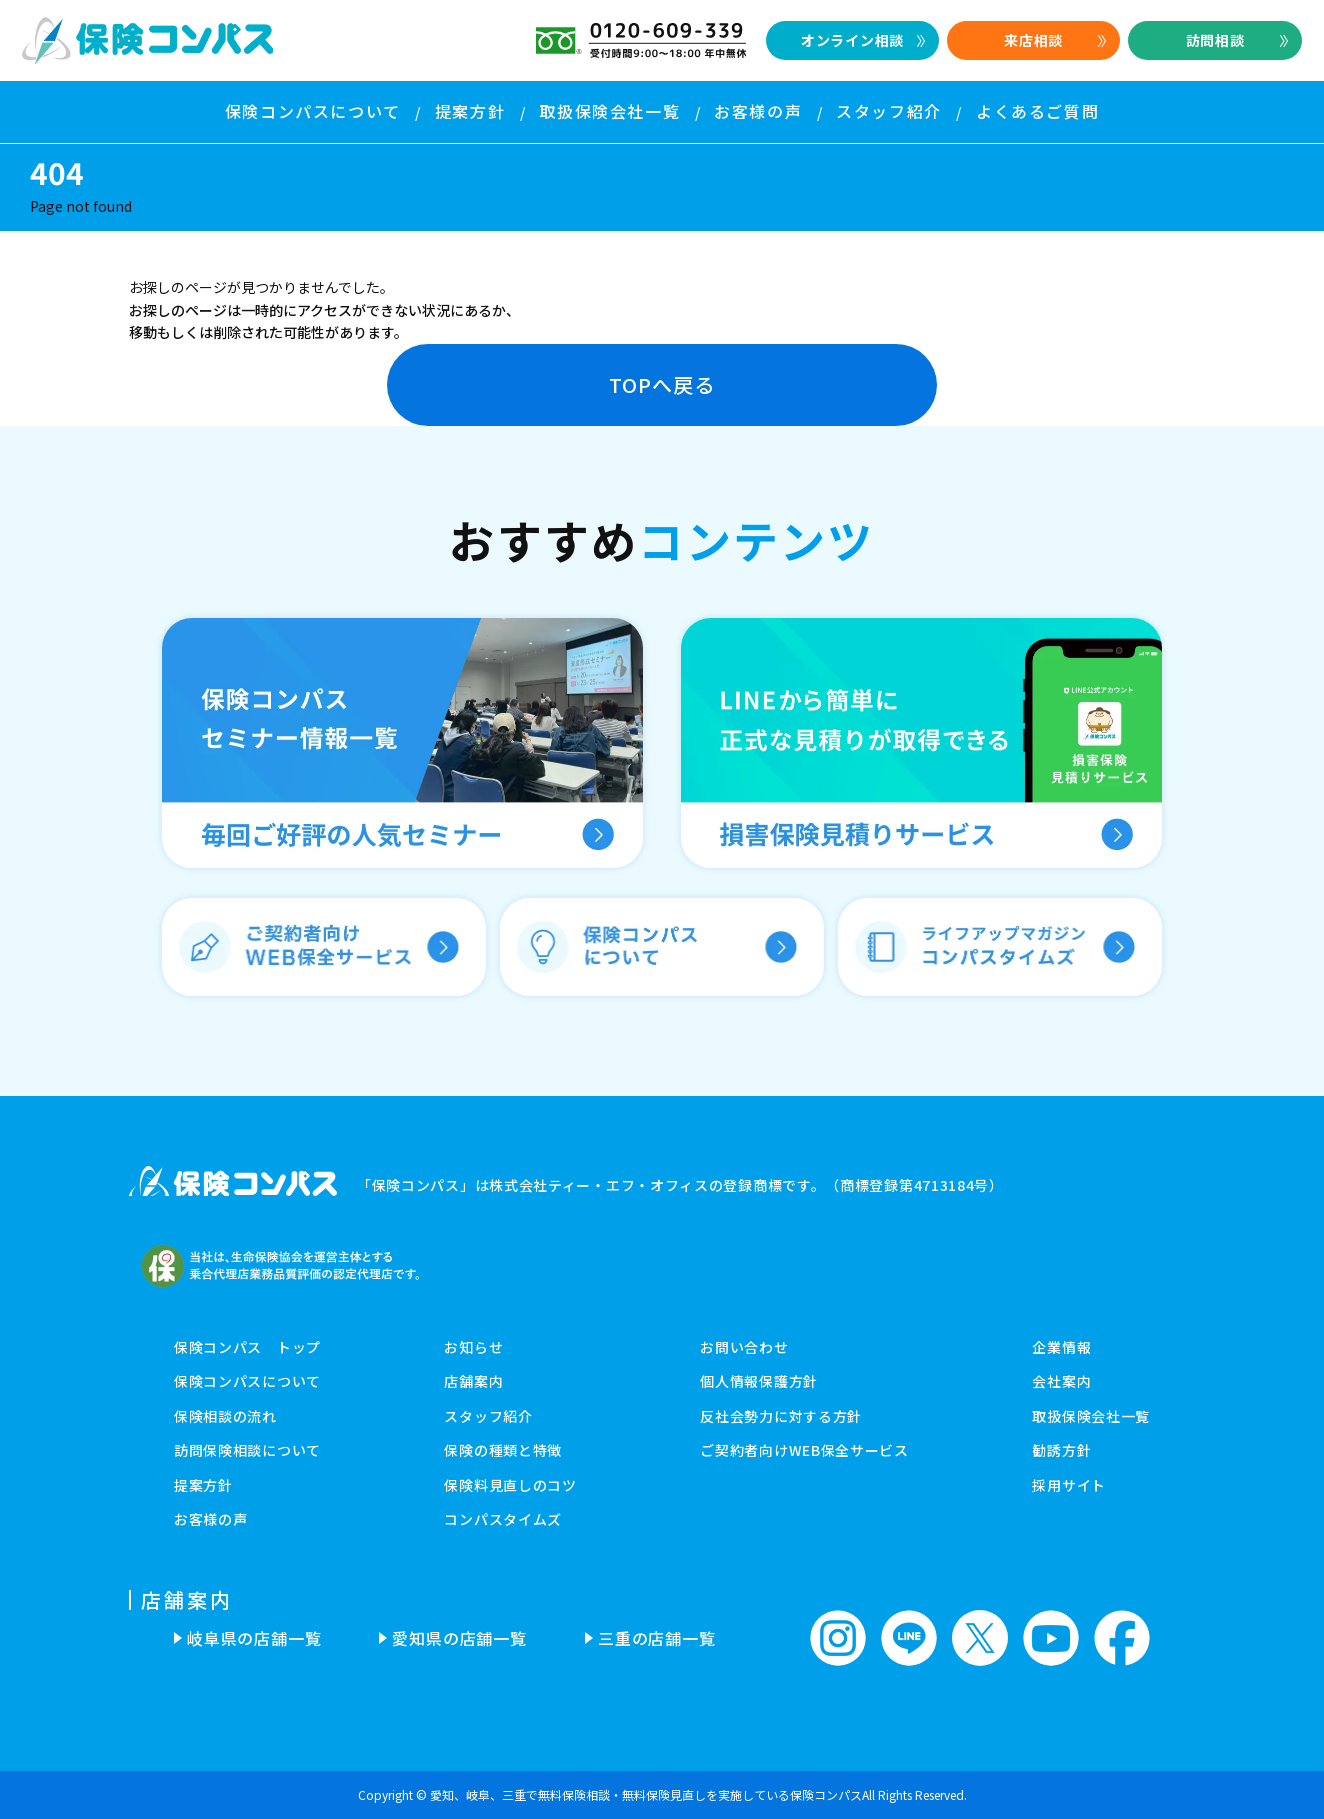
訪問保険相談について (247, 1450)
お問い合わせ (744, 1347)
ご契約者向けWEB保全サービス (804, 1450)
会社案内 (1061, 1381)
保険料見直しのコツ (510, 1485)
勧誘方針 (1061, 1450)
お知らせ (473, 1347)
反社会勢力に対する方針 (781, 1416)
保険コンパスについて (247, 1381)
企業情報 (1061, 1347)
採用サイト (1069, 1485)
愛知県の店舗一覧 (459, 1638)
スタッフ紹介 (488, 1416)
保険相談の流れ (225, 1416)
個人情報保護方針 (759, 1381)
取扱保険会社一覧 (1091, 1416)
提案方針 (203, 1485)
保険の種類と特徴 (503, 1450)
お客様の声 (211, 1519)
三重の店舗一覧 (657, 1638)
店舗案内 (473, 1381)
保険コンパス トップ (247, 1347)
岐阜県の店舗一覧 (254, 1638)
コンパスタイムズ (503, 1519)
